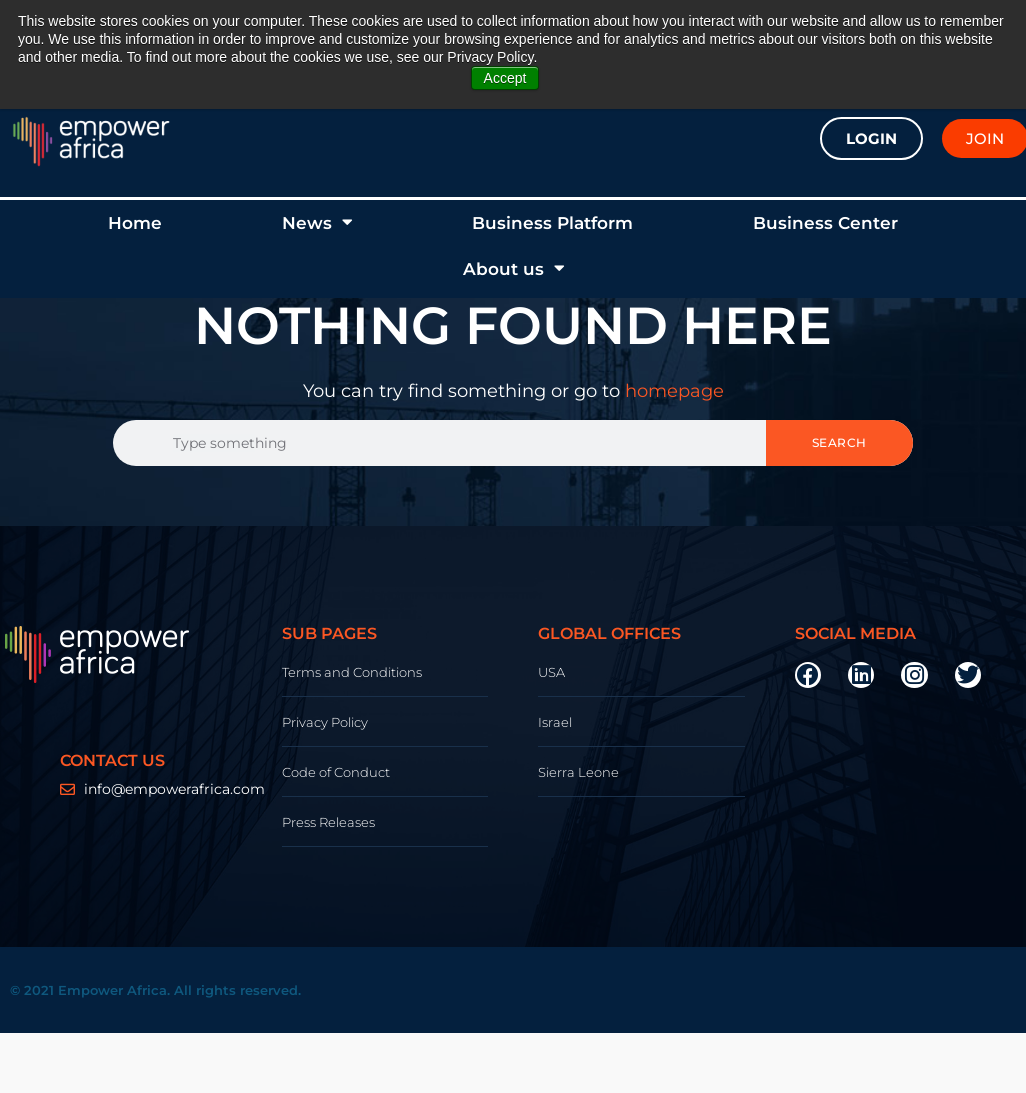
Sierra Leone (578, 772)
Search (839, 442)
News (317, 222)
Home (135, 223)
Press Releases (328, 822)
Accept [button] (505, 78)
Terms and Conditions (352, 672)
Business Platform (552, 223)
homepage (674, 391)
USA (551, 672)
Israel (555, 722)
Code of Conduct (336, 772)
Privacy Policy (325, 722)
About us (513, 268)
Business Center (825, 223)
